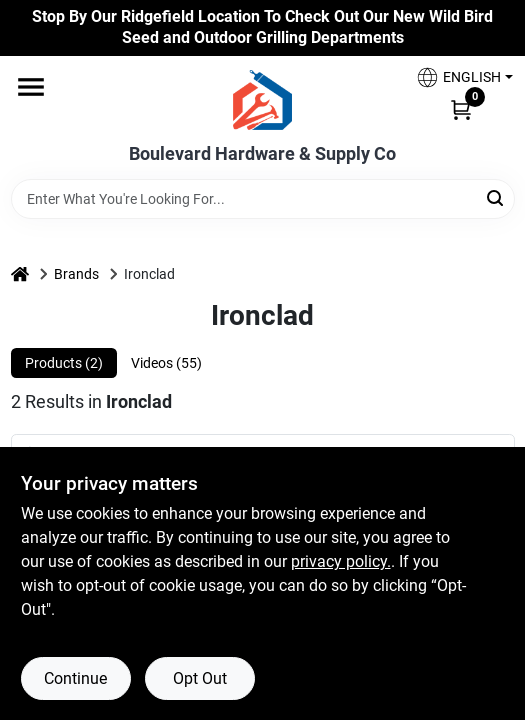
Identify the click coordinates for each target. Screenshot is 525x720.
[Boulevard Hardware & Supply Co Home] (262, 100)
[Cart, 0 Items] (461, 109)
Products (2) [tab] (64, 363)
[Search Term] (263, 199)
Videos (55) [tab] (166, 363)
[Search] (496, 197)
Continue (75, 678)
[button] (457, 77)
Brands (76, 274)
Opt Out (200, 678)
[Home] (20, 274)
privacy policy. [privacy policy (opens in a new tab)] (341, 561)
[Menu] (31, 87)
